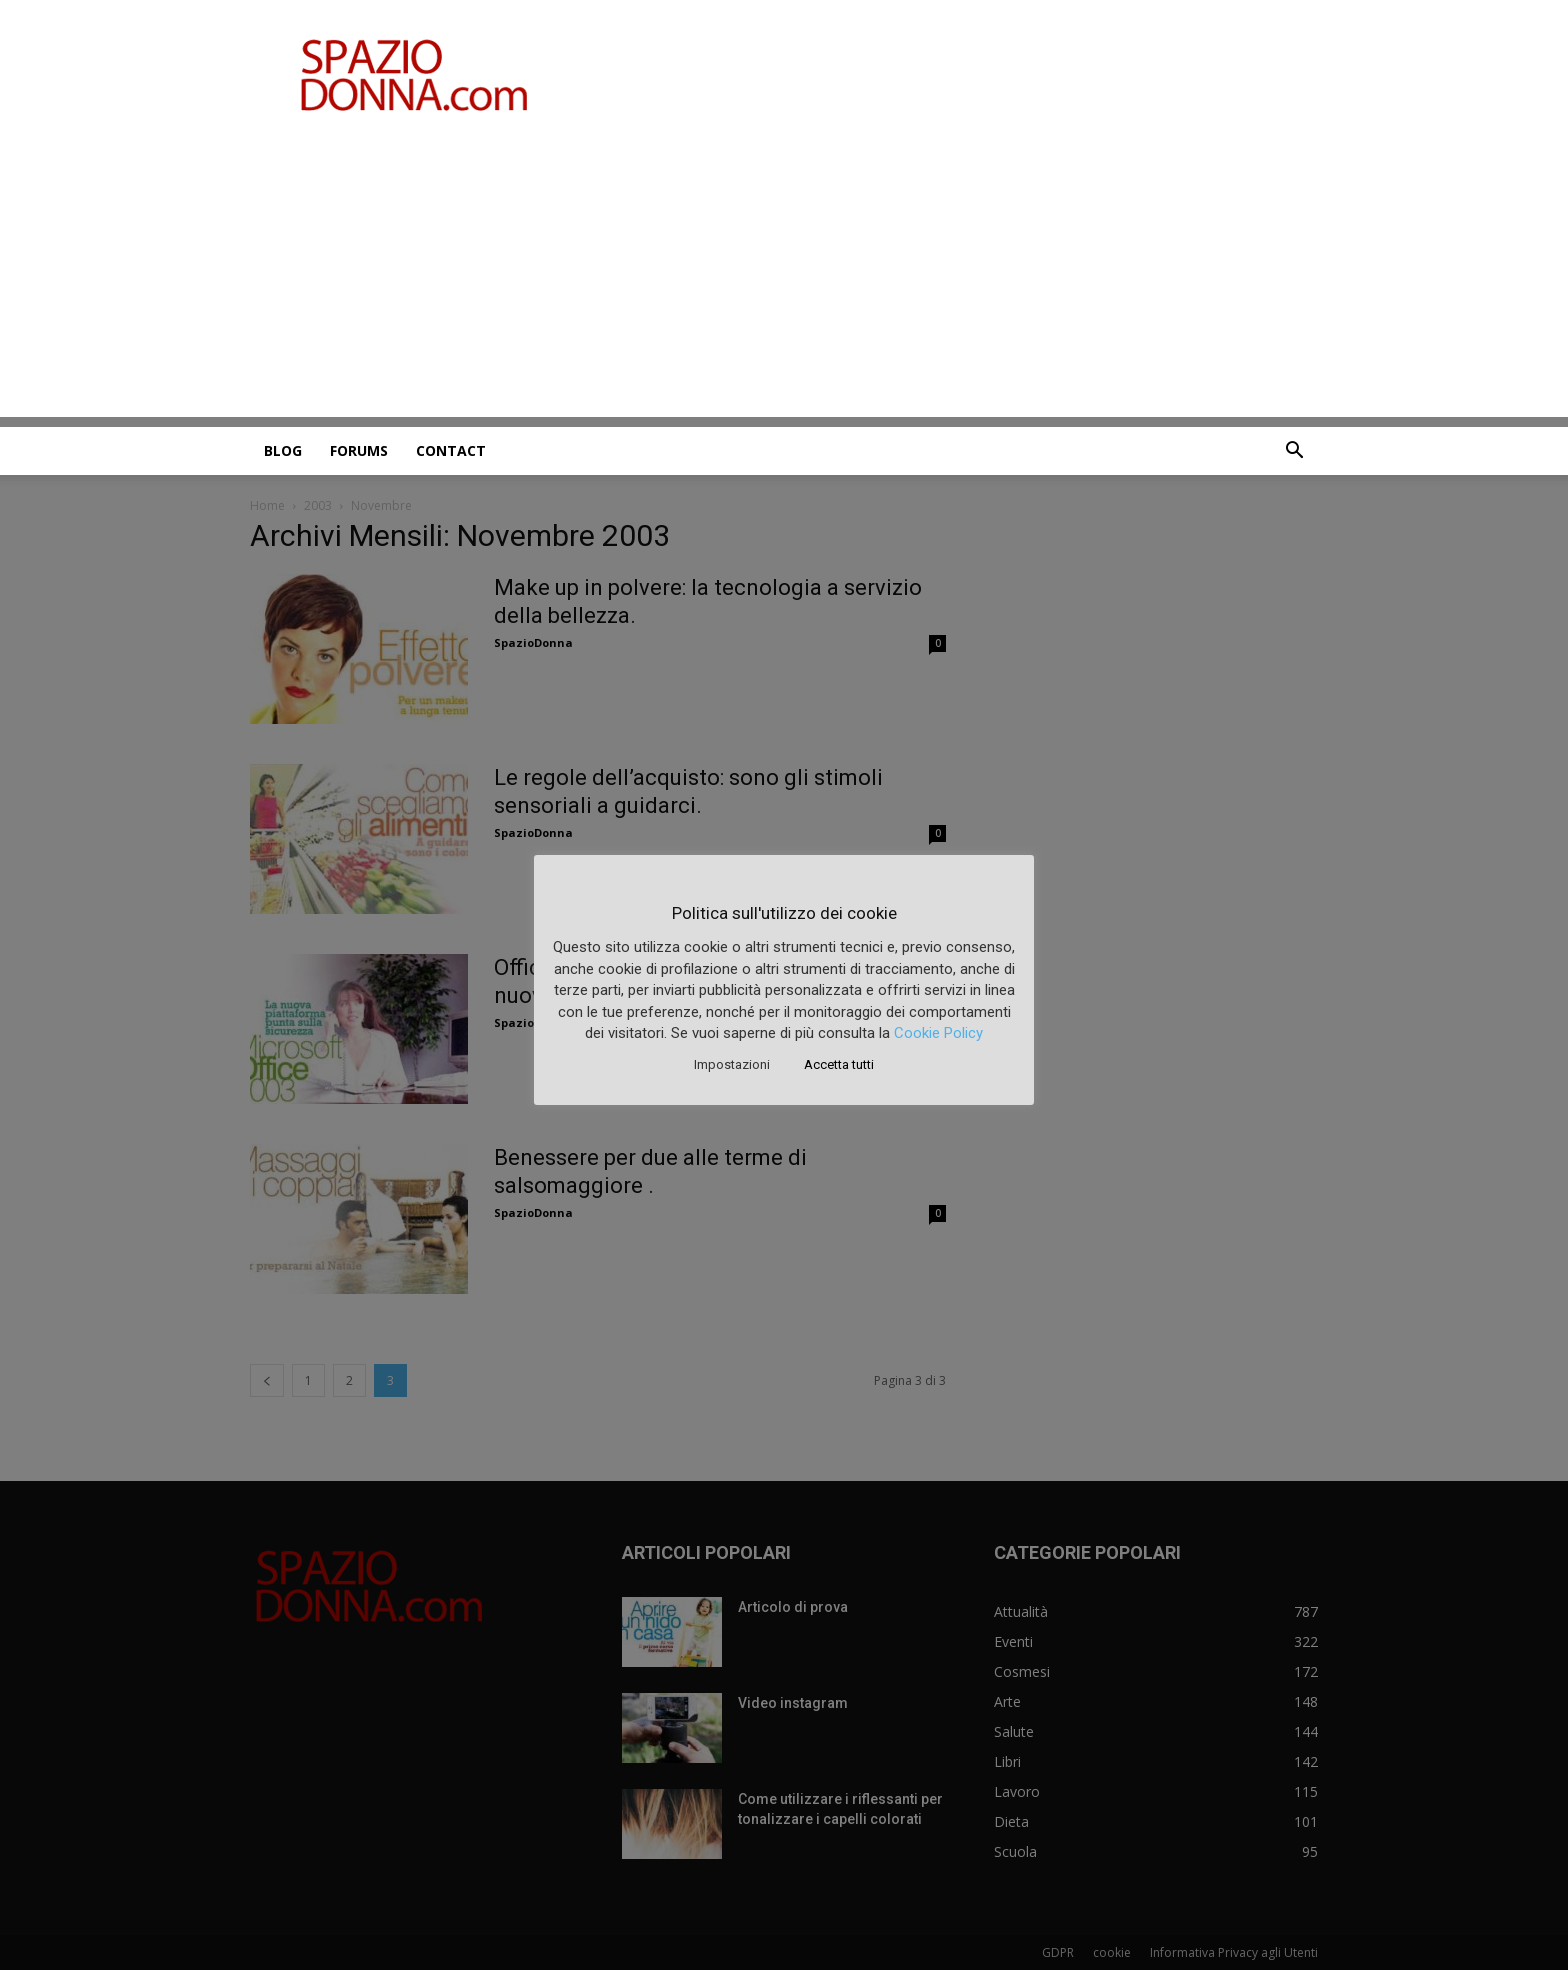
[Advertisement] (784, 277)
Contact (451, 450)
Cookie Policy (938, 1033)
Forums (359, 450)
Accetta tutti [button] (839, 1064)
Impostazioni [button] (732, 1064)
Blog (283, 450)
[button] (1294, 452)
